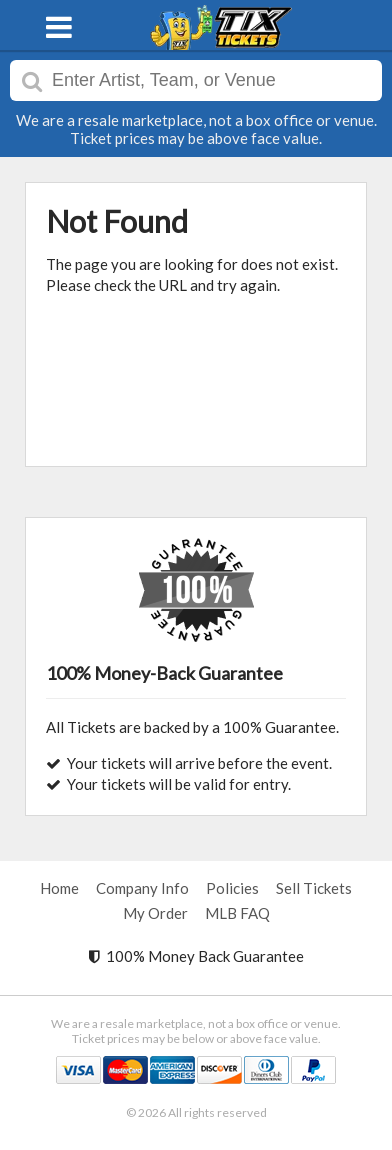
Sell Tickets (314, 888)
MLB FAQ (237, 913)
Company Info (142, 888)
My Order (155, 913)
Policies (232, 888)
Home (59, 888)
